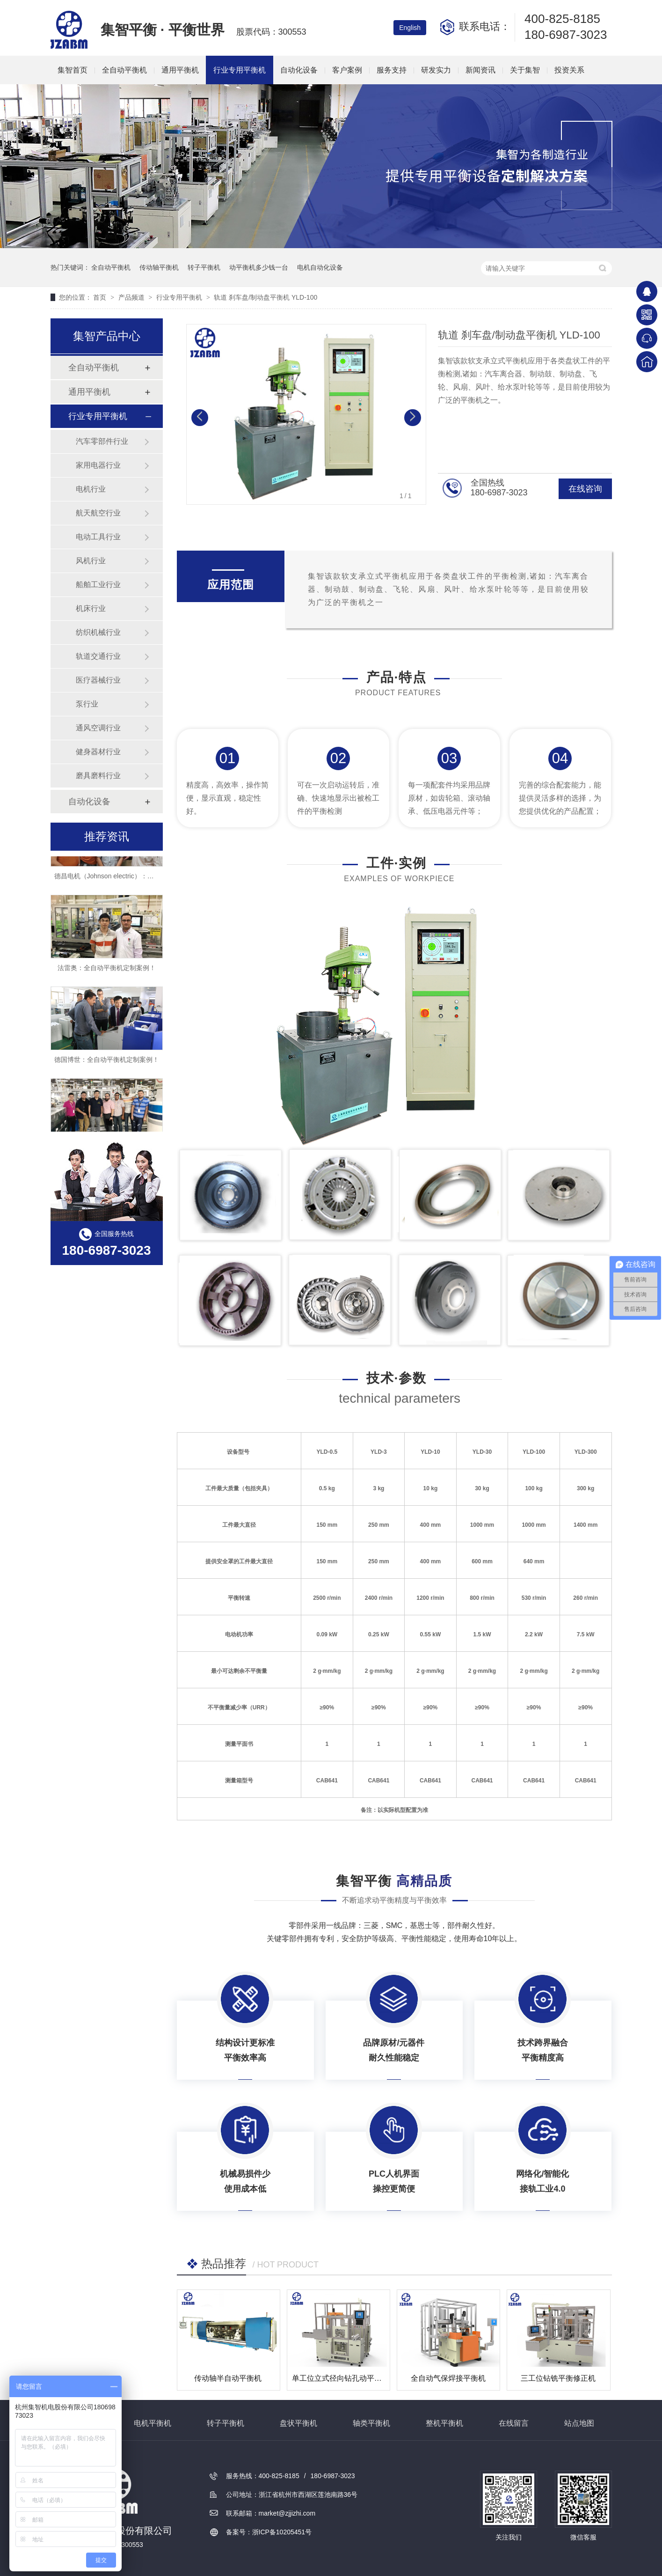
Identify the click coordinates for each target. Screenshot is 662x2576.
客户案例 (347, 70)
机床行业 (91, 608)
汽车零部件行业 (102, 441)
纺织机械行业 (98, 632)
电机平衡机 (152, 2423)
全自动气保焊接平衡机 (448, 2378)
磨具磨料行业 (98, 776)
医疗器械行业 (98, 680)
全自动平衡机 (124, 70)
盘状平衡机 (298, 2423)
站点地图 (579, 2423)
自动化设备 (299, 70)
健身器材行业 (98, 752)
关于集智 (525, 70)
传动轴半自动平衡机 (228, 2378)
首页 (100, 297)
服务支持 (392, 70)
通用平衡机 (180, 70)
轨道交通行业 (98, 656)
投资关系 (569, 70)
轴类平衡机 (371, 2423)
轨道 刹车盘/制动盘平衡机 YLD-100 (265, 297)
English (410, 27)
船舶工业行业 (98, 585)
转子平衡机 (204, 267)
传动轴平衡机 (159, 267)
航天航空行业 (98, 513)
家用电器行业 (98, 465)
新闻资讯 (480, 70)
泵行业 (87, 704)
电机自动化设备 (320, 267)
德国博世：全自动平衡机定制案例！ (106, 1064)
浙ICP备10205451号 (282, 2532)
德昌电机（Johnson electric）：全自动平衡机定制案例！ (136, 880)
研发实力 (436, 70)
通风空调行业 (98, 728)
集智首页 (72, 70)
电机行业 (91, 489)
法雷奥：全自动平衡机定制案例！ (107, 972)
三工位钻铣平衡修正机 (558, 2378)
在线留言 (514, 2423)
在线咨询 (585, 488)
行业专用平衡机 (239, 70)
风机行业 (91, 561)
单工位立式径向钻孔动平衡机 (340, 2378)
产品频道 (132, 297)
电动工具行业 (98, 537)
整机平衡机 (444, 2423)
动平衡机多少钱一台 (258, 267)
